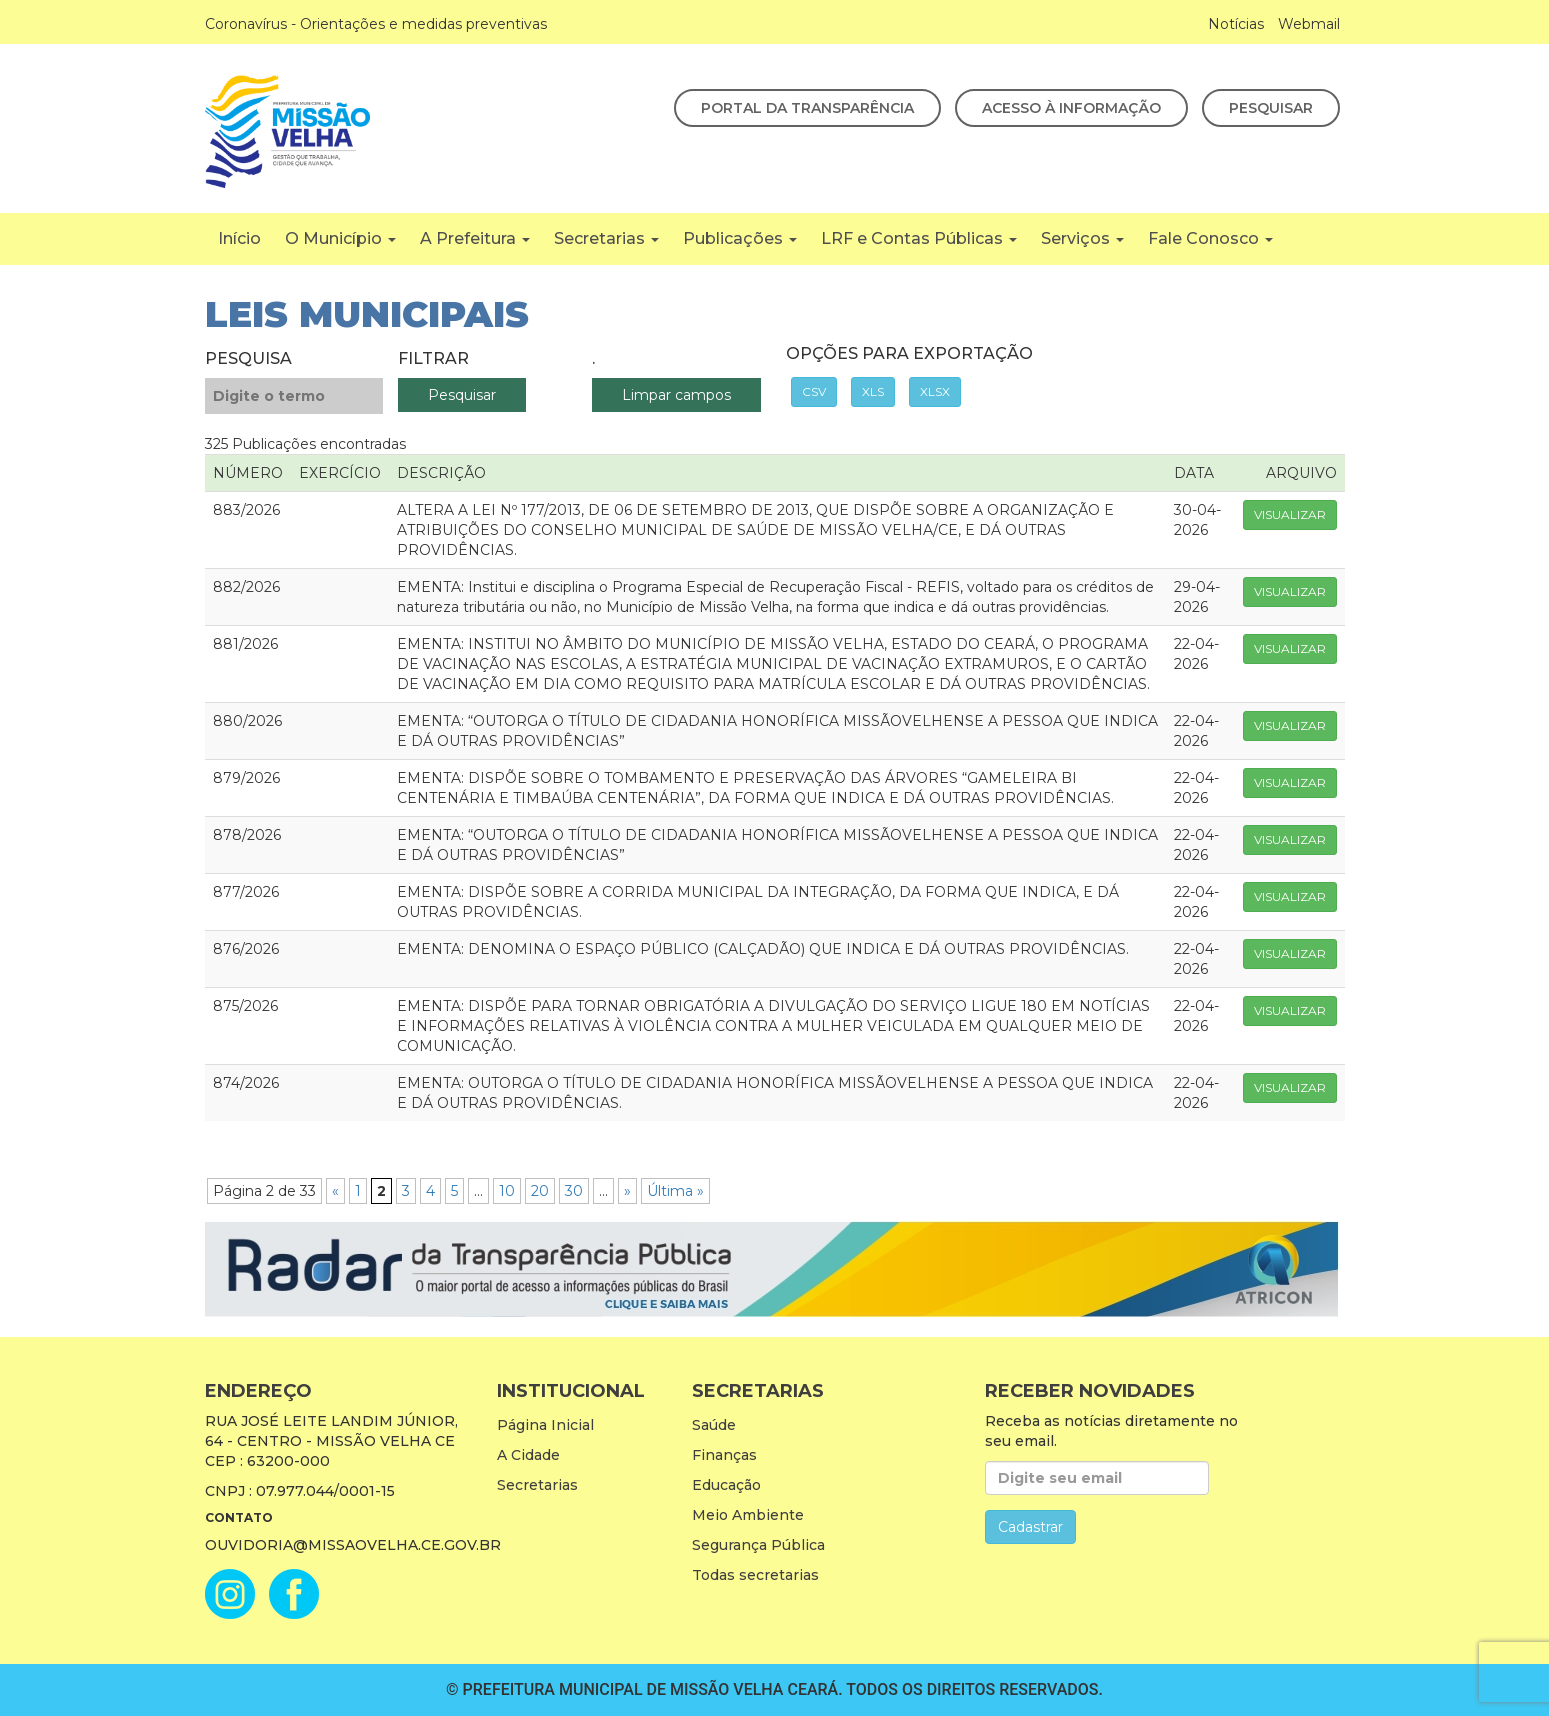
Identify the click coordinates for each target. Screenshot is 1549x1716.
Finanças (724, 1455)
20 (540, 1191)
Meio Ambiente (748, 1515)
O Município (340, 238)
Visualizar (1290, 514)
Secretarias (606, 238)
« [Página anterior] (335, 1191)
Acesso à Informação (1071, 108)
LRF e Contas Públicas (919, 238)
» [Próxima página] (627, 1191)
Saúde (714, 1425)
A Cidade (528, 1455)
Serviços (1082, 238)
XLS (873, 391)
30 (574, 1191)
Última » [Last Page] (675, 1191)
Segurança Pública (758, 1545)
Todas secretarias (755, 1575)
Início (239, 238)
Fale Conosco (1210, 238)
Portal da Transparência (807, 108)
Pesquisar (1271, 108)
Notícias (1236, 24)
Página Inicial (545, 1425)
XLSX (935, 391)
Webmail (1309, 24)
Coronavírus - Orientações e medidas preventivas (376, 24)
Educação (726, 1485)
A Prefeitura (475, 238)
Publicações (740, 238)
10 (507, 1191)
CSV (814, 391)
